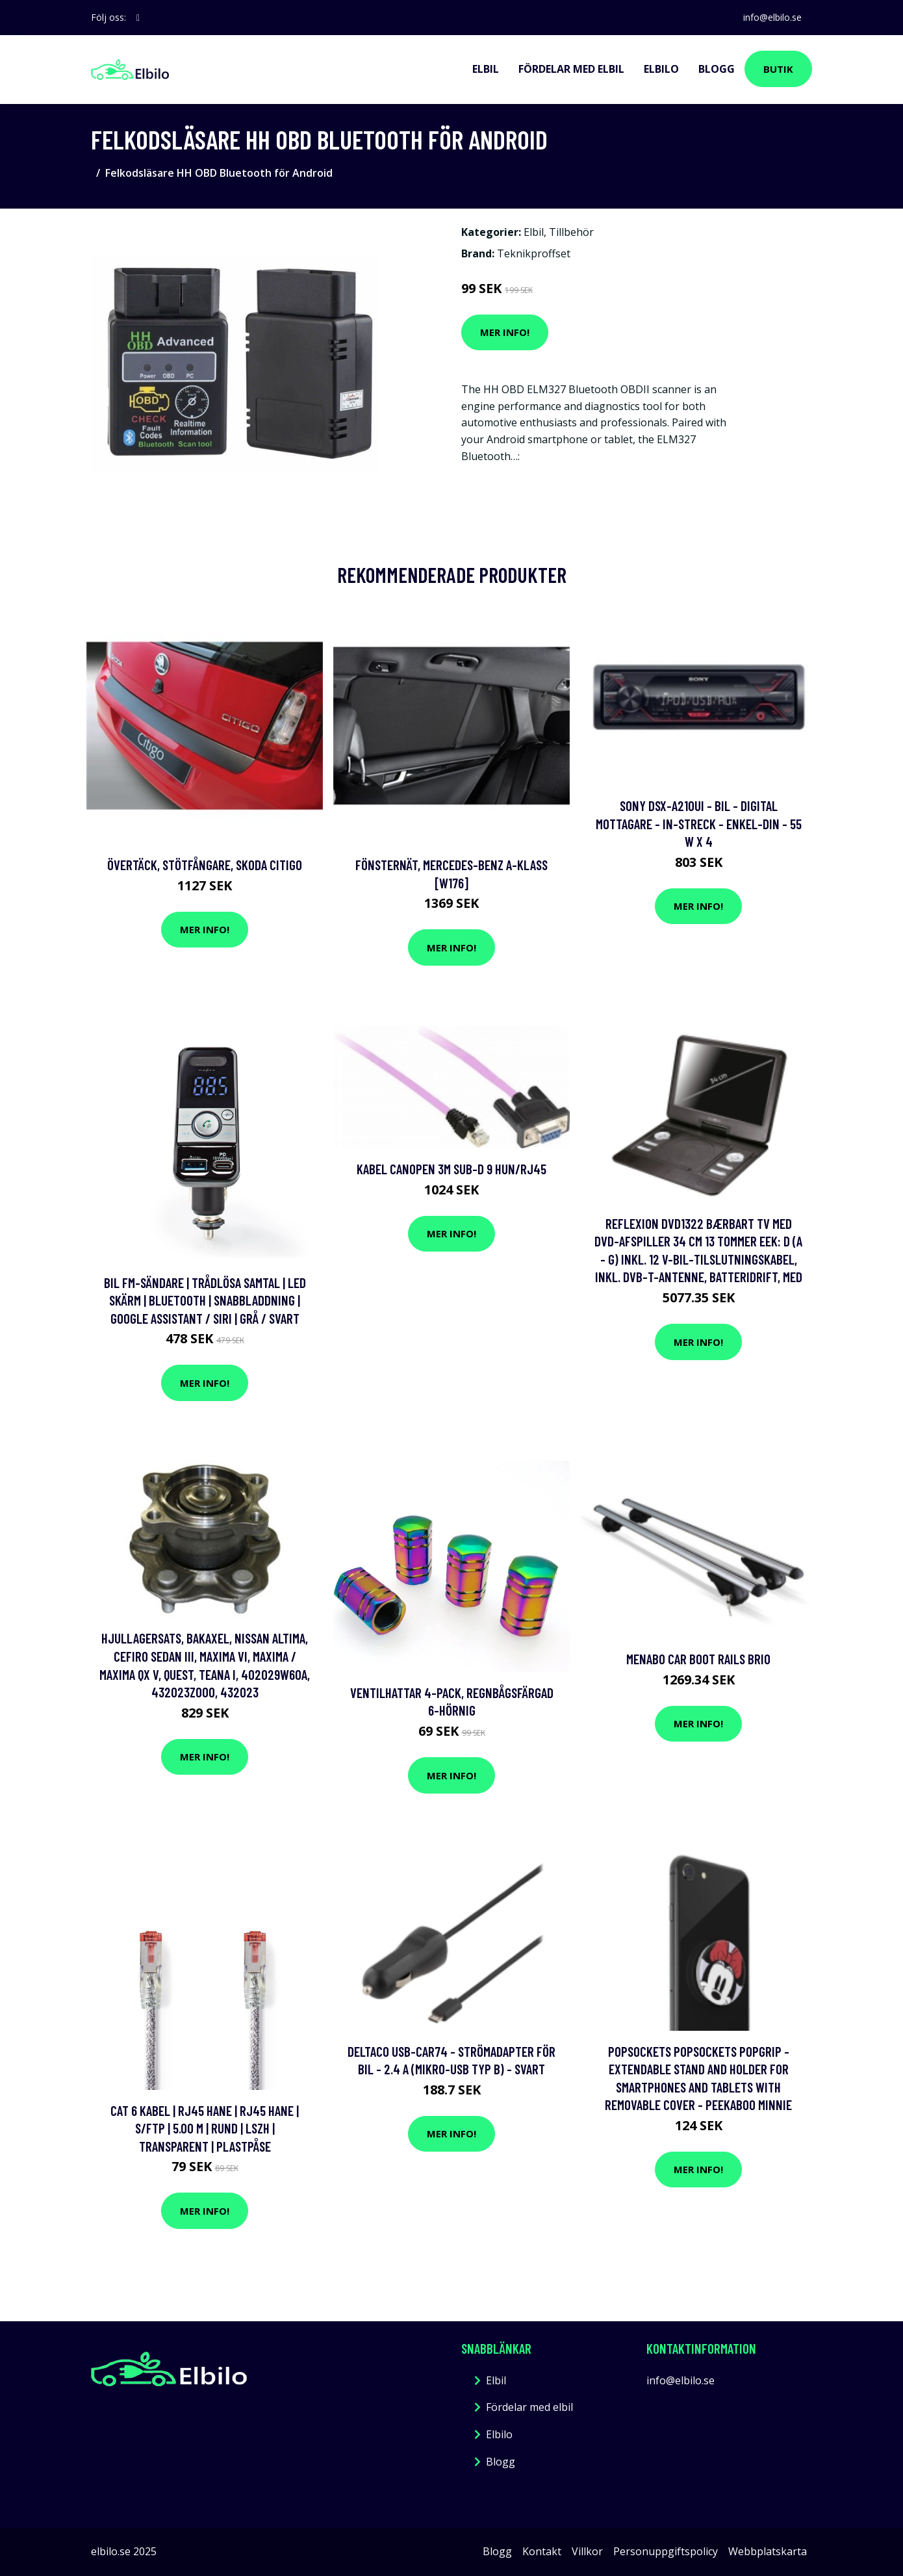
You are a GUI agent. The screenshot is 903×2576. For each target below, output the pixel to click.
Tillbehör (571, 232)
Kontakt (541, 2551)
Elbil (485, 69)
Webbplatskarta (767, 2551)
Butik (778, 68)
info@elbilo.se (772, 17)
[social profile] (138, 17)
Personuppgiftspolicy (665, 2551)
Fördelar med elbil (571, 69)
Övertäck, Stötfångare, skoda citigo (204, 865)
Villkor (587, 2551)
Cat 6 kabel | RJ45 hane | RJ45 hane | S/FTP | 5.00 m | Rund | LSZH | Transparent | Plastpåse (204, 2128)
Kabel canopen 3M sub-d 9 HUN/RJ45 (451, 1169)
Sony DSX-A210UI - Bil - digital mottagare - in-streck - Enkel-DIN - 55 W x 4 (699, 823)
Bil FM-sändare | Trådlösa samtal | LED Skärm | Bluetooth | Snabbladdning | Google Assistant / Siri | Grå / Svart (205, 1300)
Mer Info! (504, 332)
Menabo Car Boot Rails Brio (698, 1659)
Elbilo (661, 69)
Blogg (716, 69)
